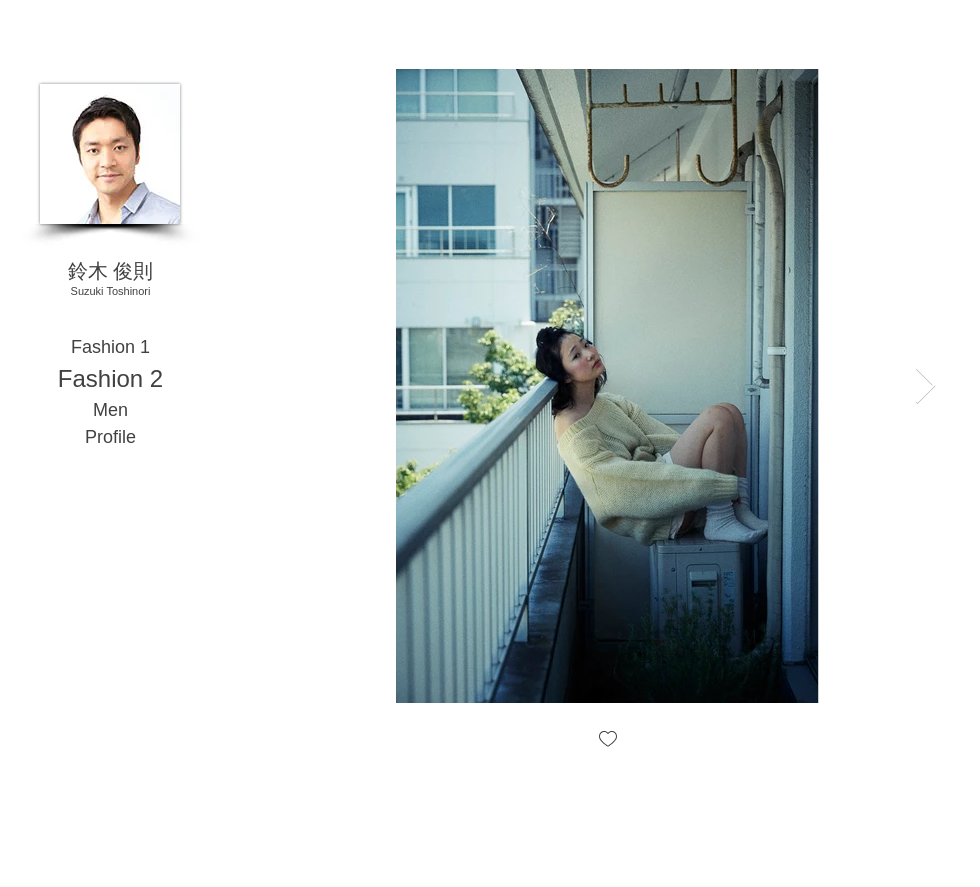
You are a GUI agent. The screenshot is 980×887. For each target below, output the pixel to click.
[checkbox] (608, 740)
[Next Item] (925, 386)
